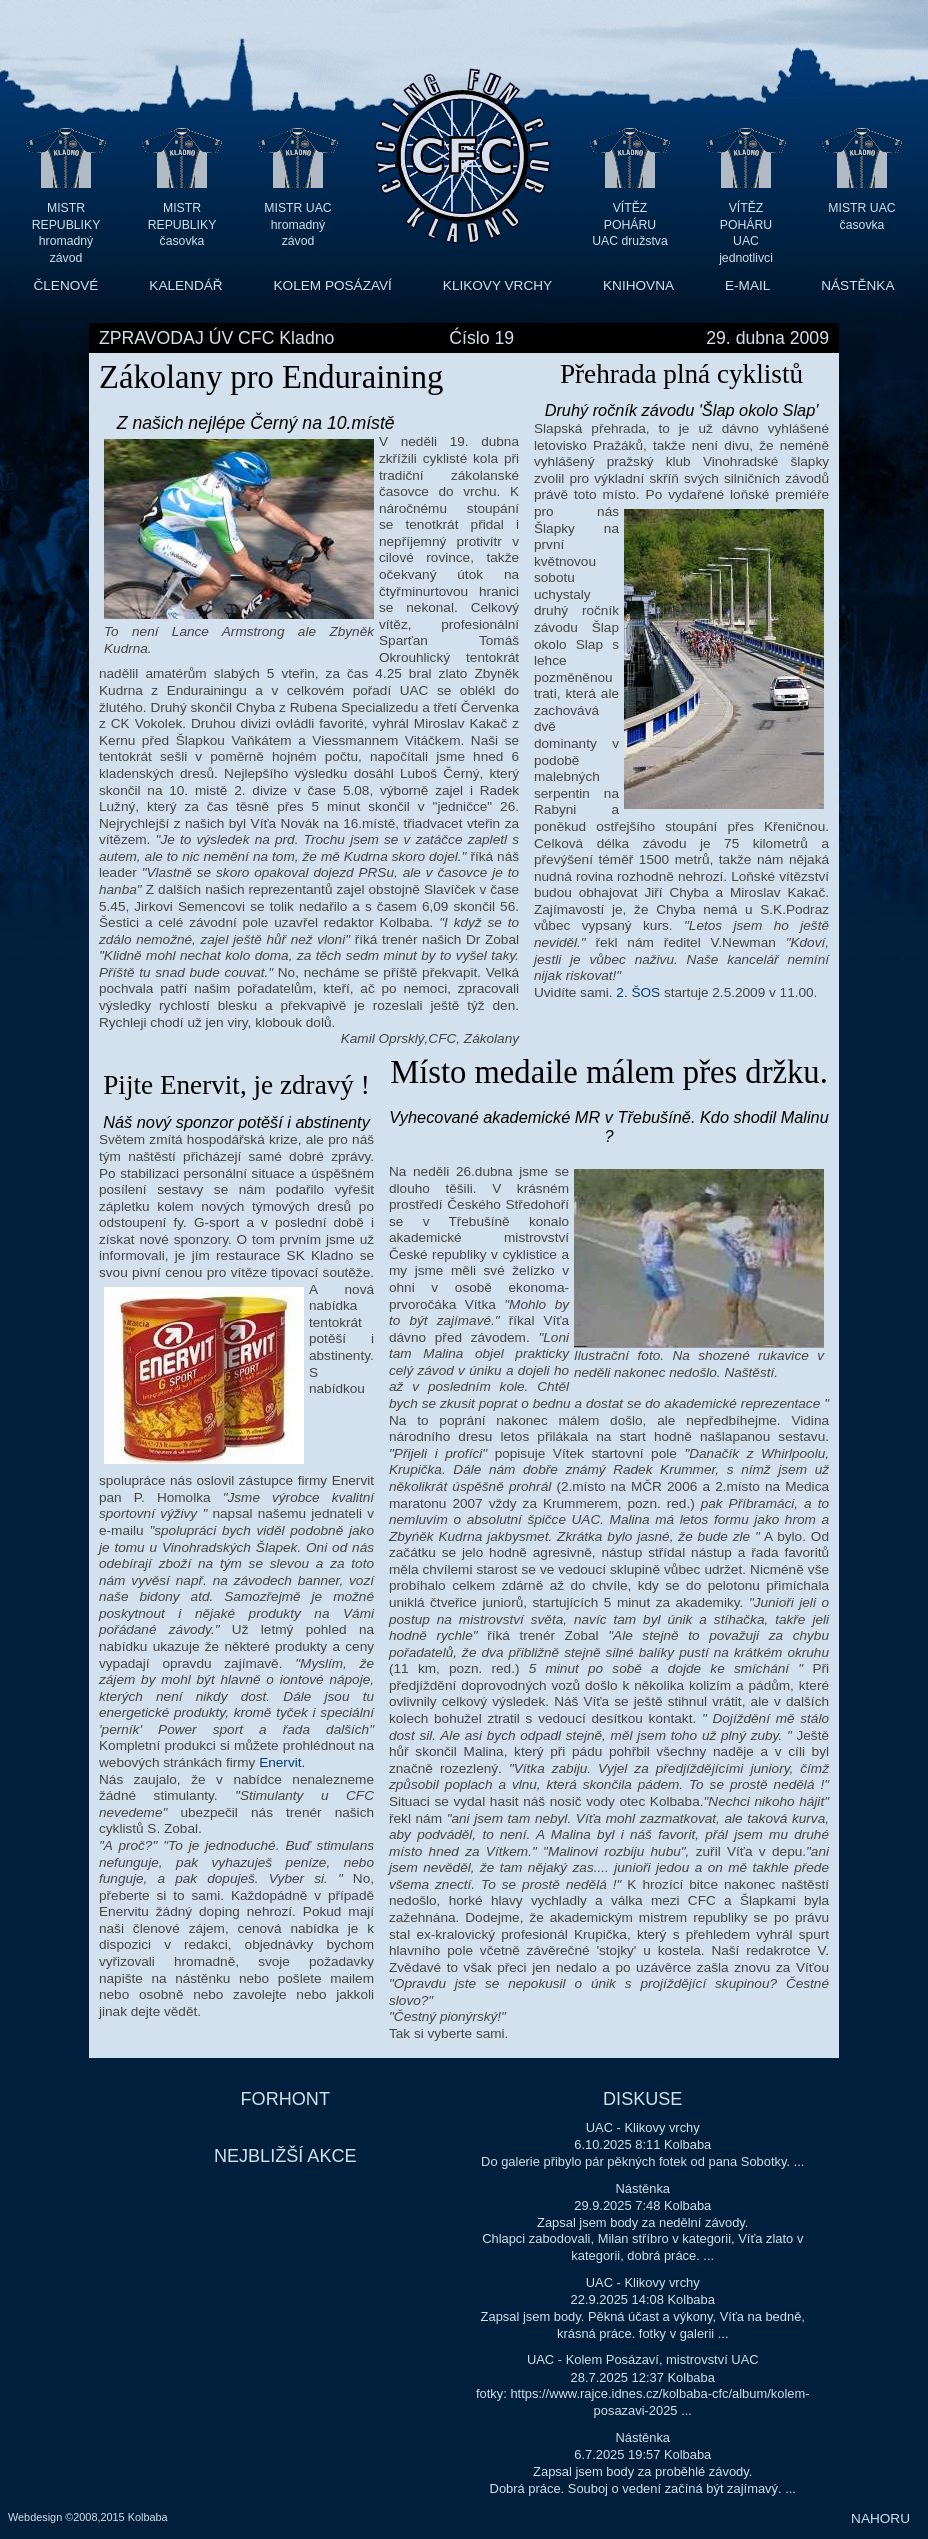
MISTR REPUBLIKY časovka (182, 224)
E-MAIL (747, 285)
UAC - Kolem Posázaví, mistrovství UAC (643, 2359)
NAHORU (880, 2518)
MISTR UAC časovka (861, 216)
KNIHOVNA (638, 285)
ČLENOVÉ (65, 285)
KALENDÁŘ (185, 285)
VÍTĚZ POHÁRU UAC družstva (629, 224)
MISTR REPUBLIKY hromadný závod (66, 224)
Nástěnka (642, 2188)
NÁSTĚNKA (857, 285)
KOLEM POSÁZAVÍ (333, 285)
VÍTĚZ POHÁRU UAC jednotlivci (746, 224)
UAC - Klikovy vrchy (643, 2127)
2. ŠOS (640, 992)
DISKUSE (642, 2099)
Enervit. (282, 1762)
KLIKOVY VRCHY (497, 285)
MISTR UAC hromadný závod (297, 224)
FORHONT (285, 2099)
